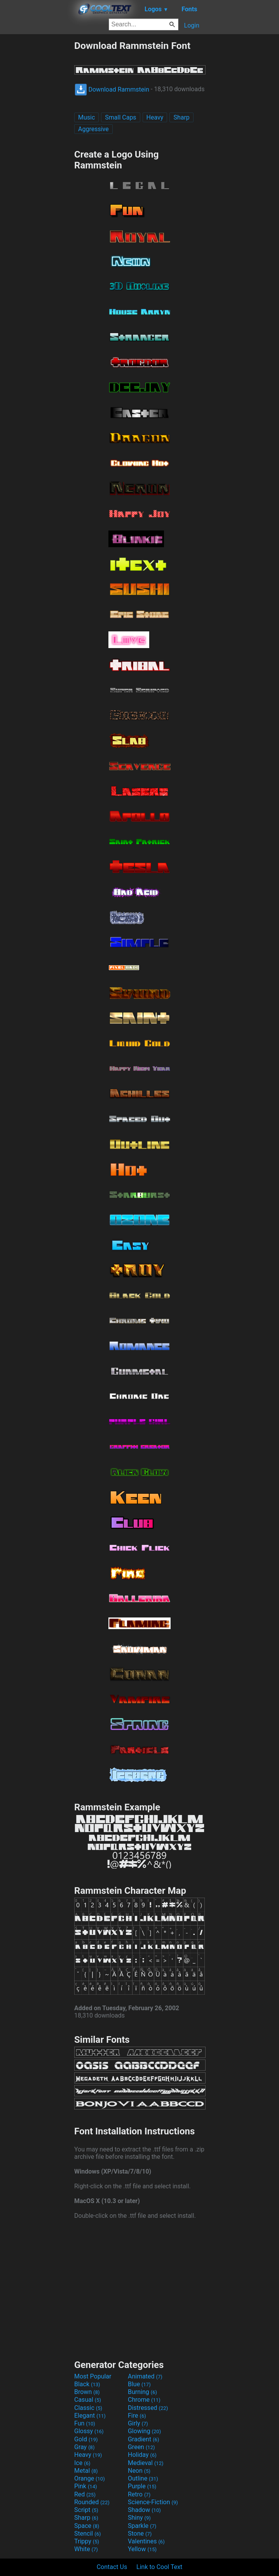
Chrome (144, 2399)
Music (86, 117)
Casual (87, 2399)
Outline (143, 2478)
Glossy (89, 2431)
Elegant (90, 2415)
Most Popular (93, 2376)
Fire (137, 2415)
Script (86, 2510)
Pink (85, 2486)
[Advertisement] (37, 156)
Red (85, 2494)
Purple (142, 2486)
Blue (139, 2384)
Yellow (142, 2549)
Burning (142, 2392)
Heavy (155, 117)
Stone (140, 2533)
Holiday (142, 2454)
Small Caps (120, 117)
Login (191, 25)
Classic (88, 2407)
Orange (89, 2478)
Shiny (139, 2517)
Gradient (143, 2439)
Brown (86, 2392)
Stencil (87, 2533)
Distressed (148, 2407)
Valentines (146, 2541)
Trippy (86, 2541)
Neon (139, 2470)
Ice (82, 2463)
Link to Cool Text (159, 2567)
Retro (139, 2494)
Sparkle (142, 2525)
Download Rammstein (112, 89)
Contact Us (112, 2567)
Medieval (146, 2463)
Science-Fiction (153, 2502)
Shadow (144, 2510)
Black (87, 2384)
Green (141, 2447)
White (86, 2549)
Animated (145, 2376)
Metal (86, 2470)
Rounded (92, 2502)
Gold (86, 2439)
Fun (84, 2423)
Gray (84, 2447)
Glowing (144, 2431)
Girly (138, 2423)
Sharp (181, 117)
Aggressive (93, 129)
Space (86, 2525)
